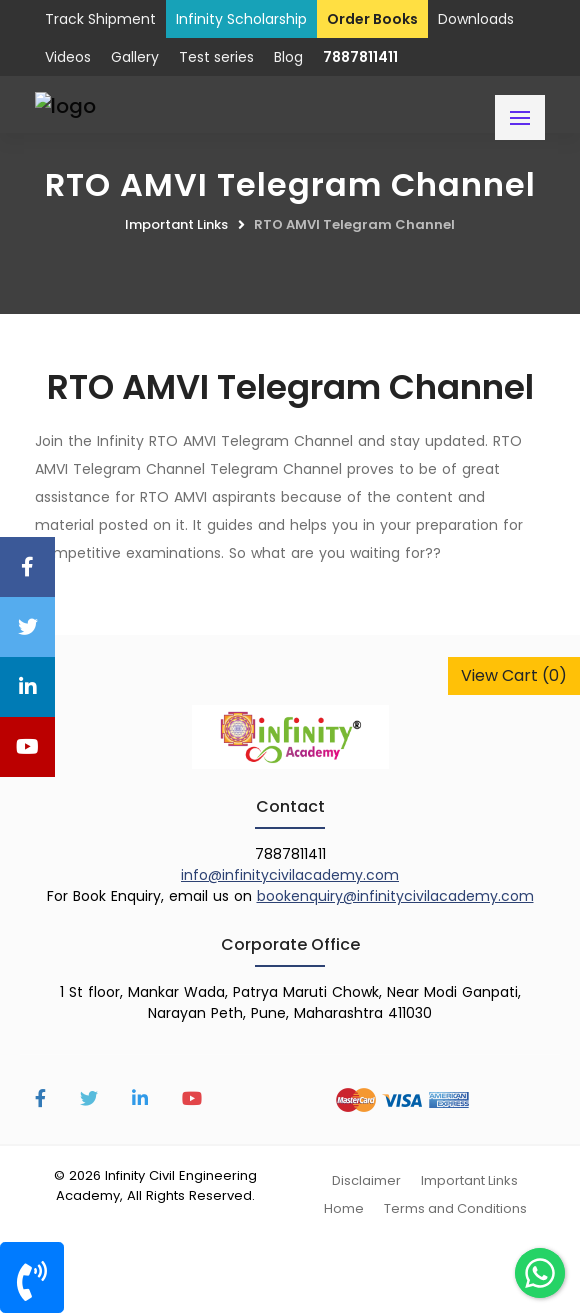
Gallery (135, 57)
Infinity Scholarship (241, 19)
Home (344, 1208)
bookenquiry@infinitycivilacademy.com (395, 896)
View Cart (514, 675)
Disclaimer (366, 1180)
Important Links (176, 224)
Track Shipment (100, 19)
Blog (288, 57)
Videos (68, 57)
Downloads (476, 19)
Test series (216, 57)
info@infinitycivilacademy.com (290, 875)
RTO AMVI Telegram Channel (354, 224)
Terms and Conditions (455, 1208)
